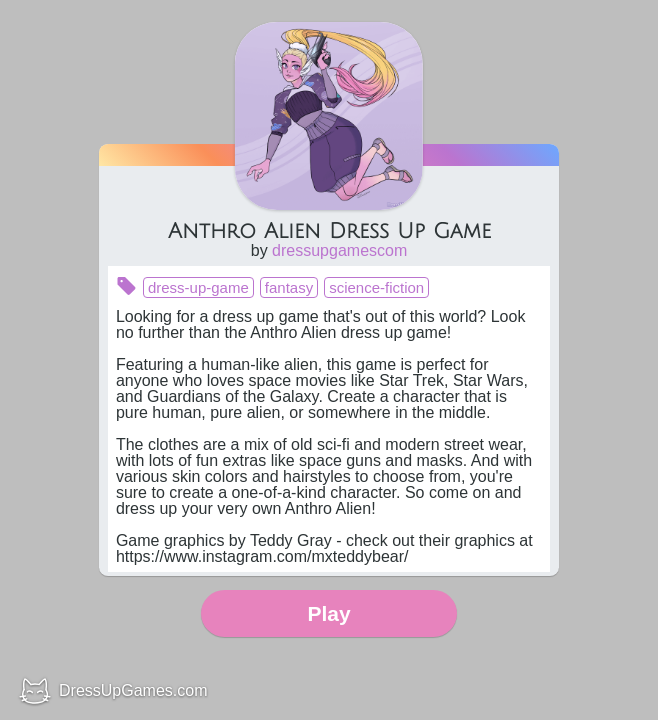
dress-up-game (198, 287)
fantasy (289, 287)
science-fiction (376, 287)
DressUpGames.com (133, 690)
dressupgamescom (339, 250)
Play (328, 613)
